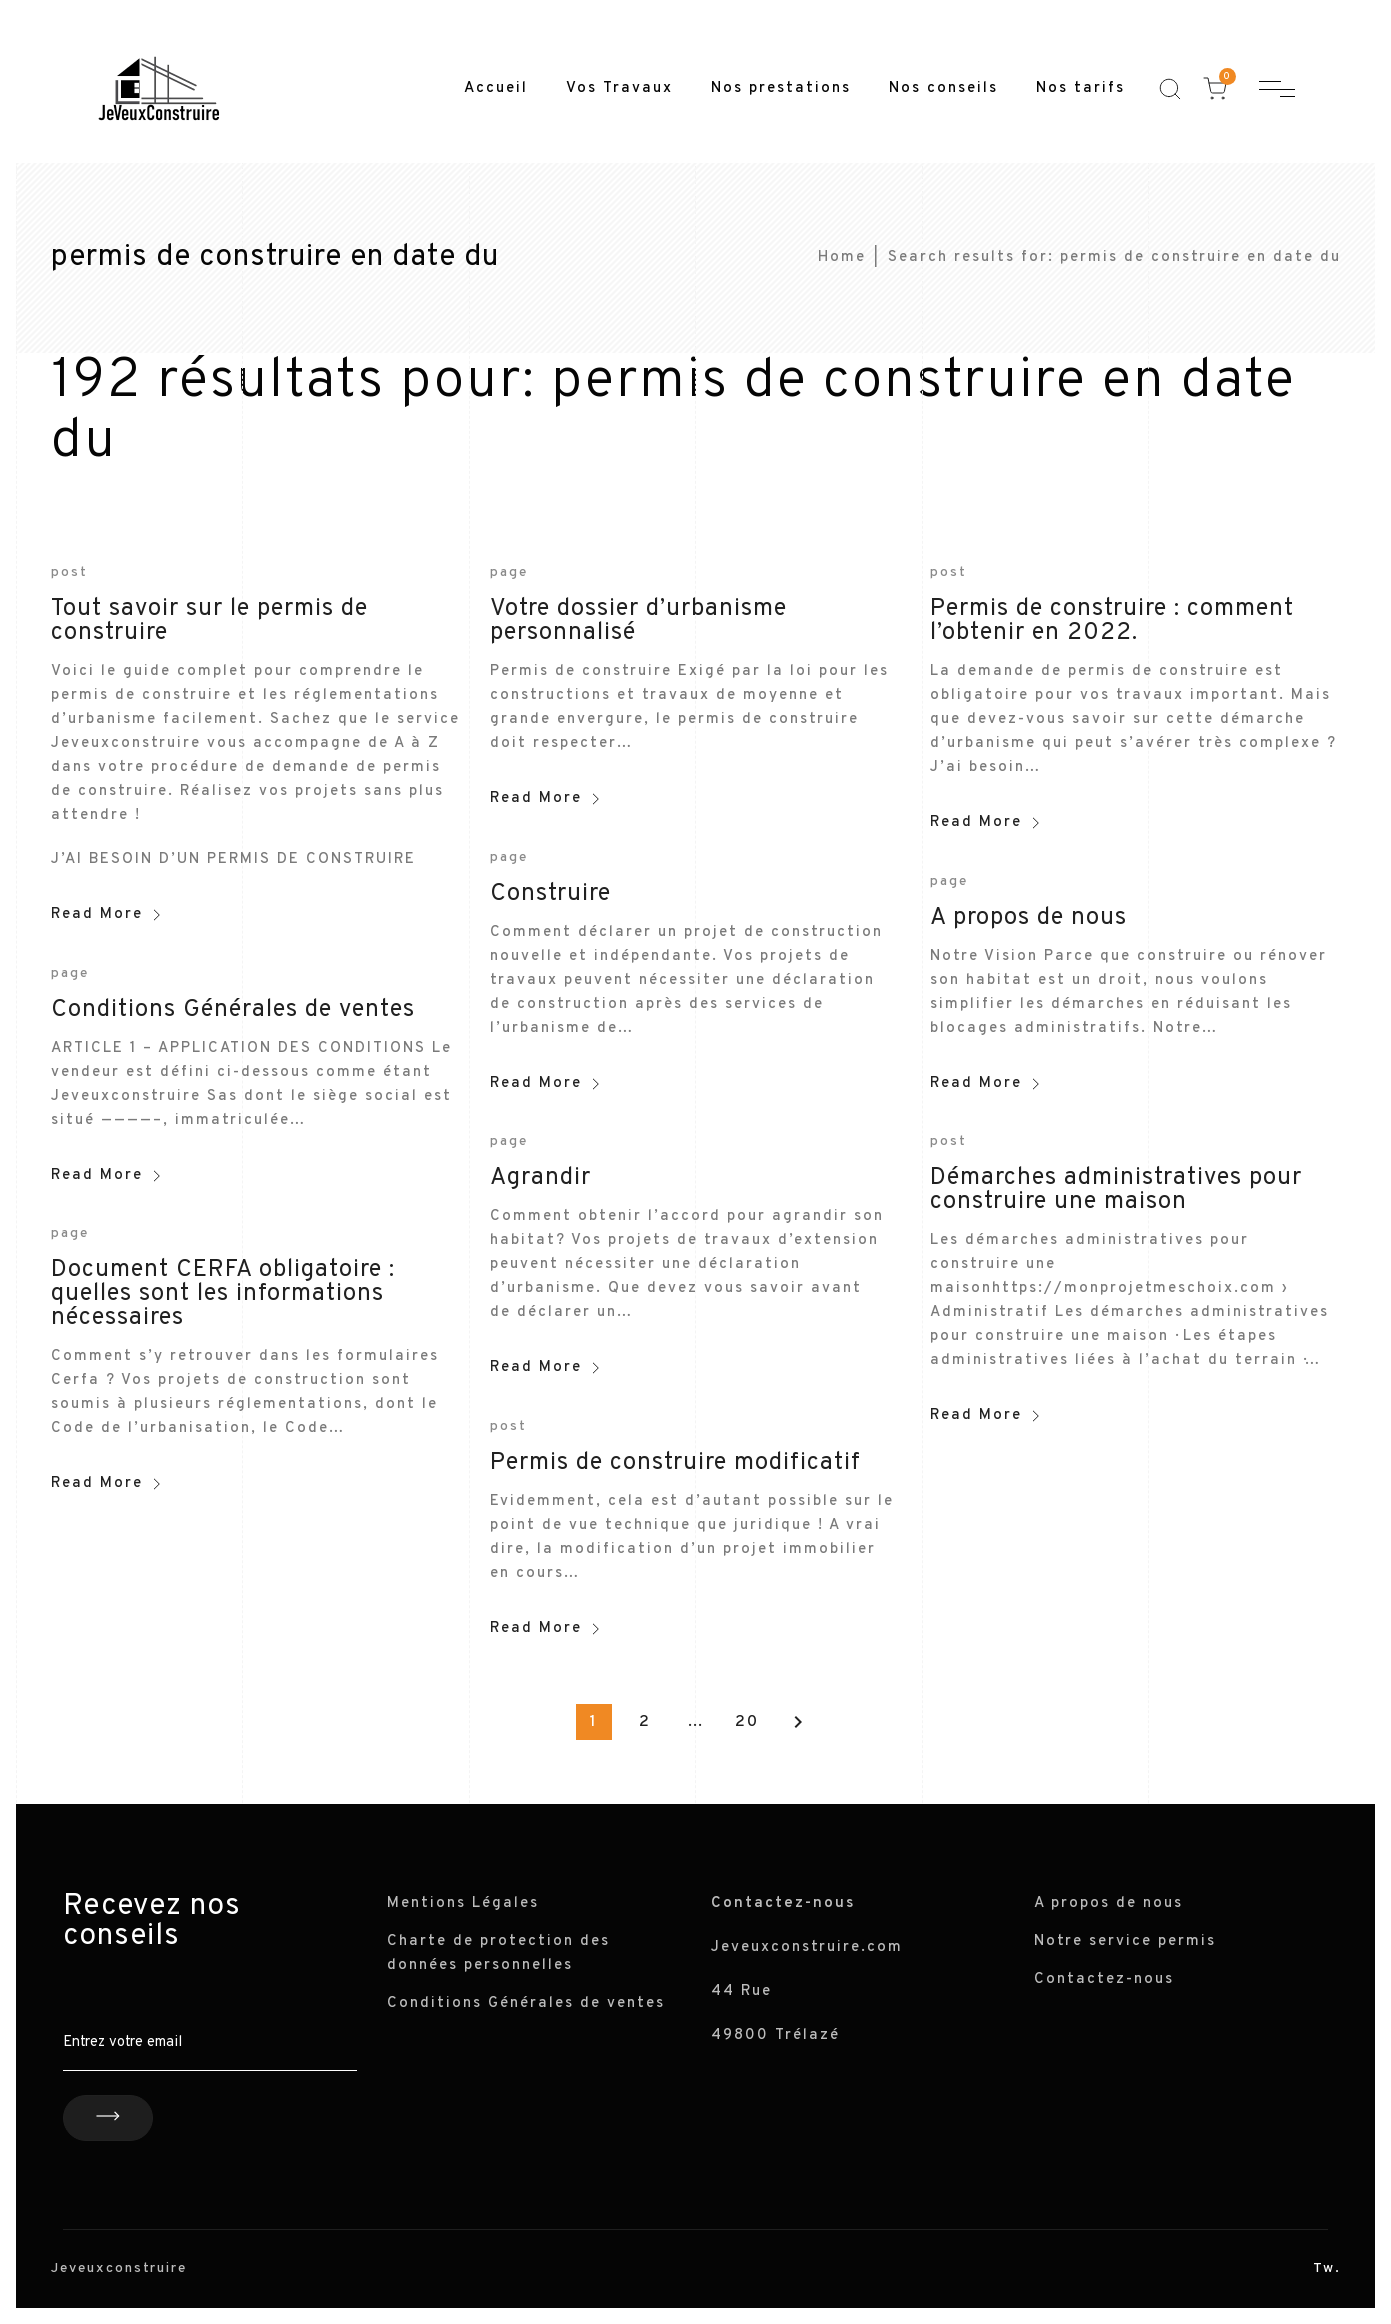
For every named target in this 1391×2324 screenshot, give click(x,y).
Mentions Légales (463, 1903)
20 (747, 1722)
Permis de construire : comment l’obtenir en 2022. (1112, 621)
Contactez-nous (1104, 1979)
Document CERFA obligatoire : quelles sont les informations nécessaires (223, 1294)
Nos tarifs (1080, 88)
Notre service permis (1125, 1941)
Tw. (1327, 2268)
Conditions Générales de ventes (233, 1010)
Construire (550, 894)
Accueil (496, 88)
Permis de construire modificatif (675, 1463)
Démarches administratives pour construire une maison (1116, 1190)
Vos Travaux (619, 88)
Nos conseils (943, 88)
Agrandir (540, 1178)
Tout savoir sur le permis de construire (209, 621)
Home (842, 257)
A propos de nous (1028, 918)
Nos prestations (781, 88)
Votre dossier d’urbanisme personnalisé (638, 621)
